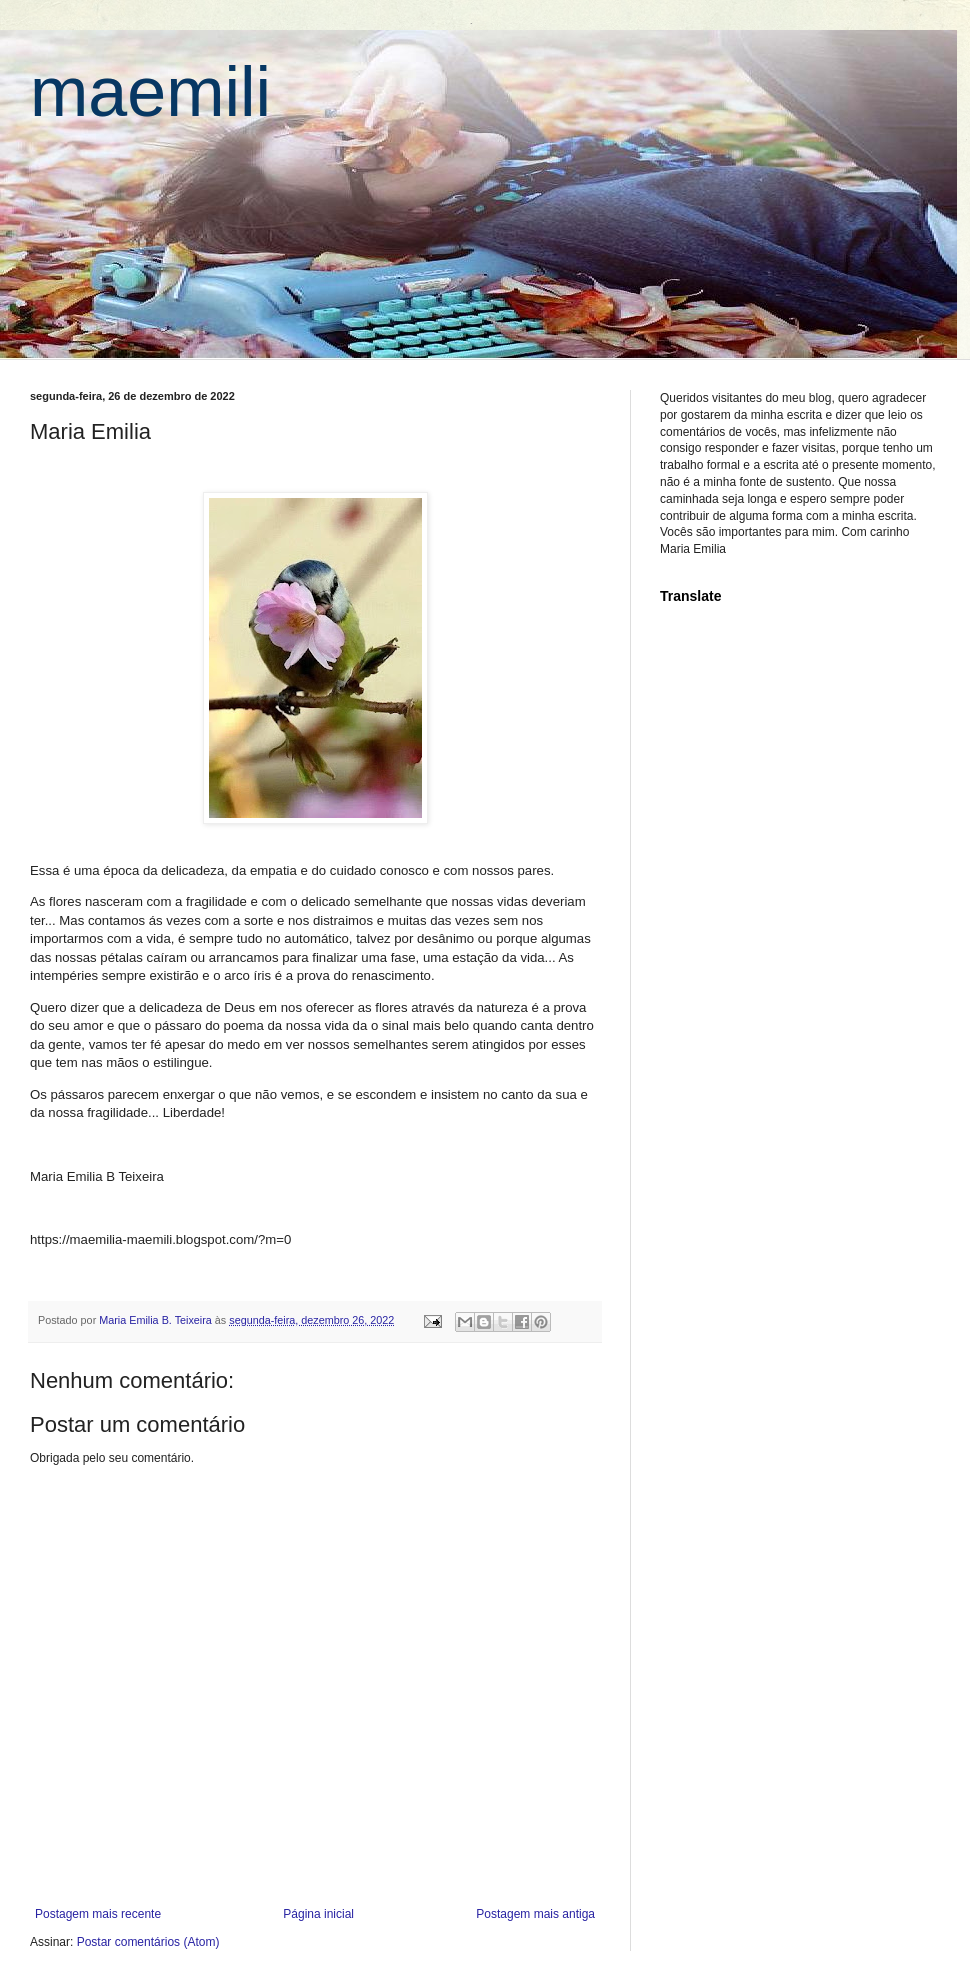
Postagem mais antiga (535, 1914)
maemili (150, 92)
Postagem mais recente (98, 1914)
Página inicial (318, 1914)
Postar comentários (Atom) (148, 1942)
